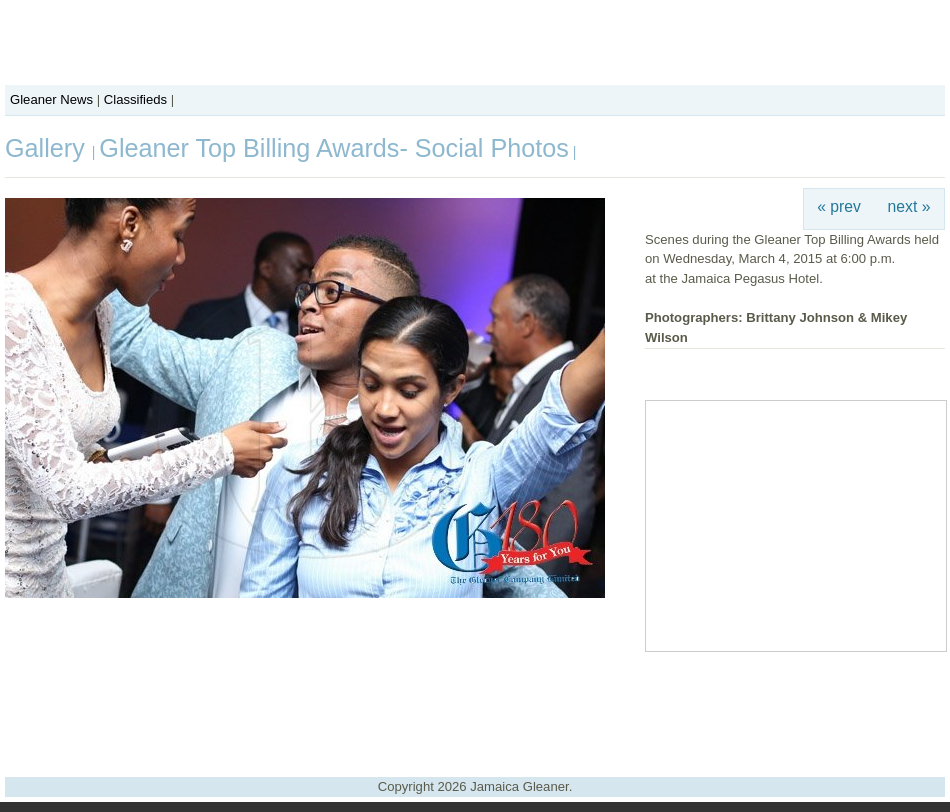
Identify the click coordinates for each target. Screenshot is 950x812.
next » (909, 206)
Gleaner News (51, 99)
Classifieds (135, 99)
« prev (839, 206)
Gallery (48, 148)
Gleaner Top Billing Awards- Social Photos (334, 148)
